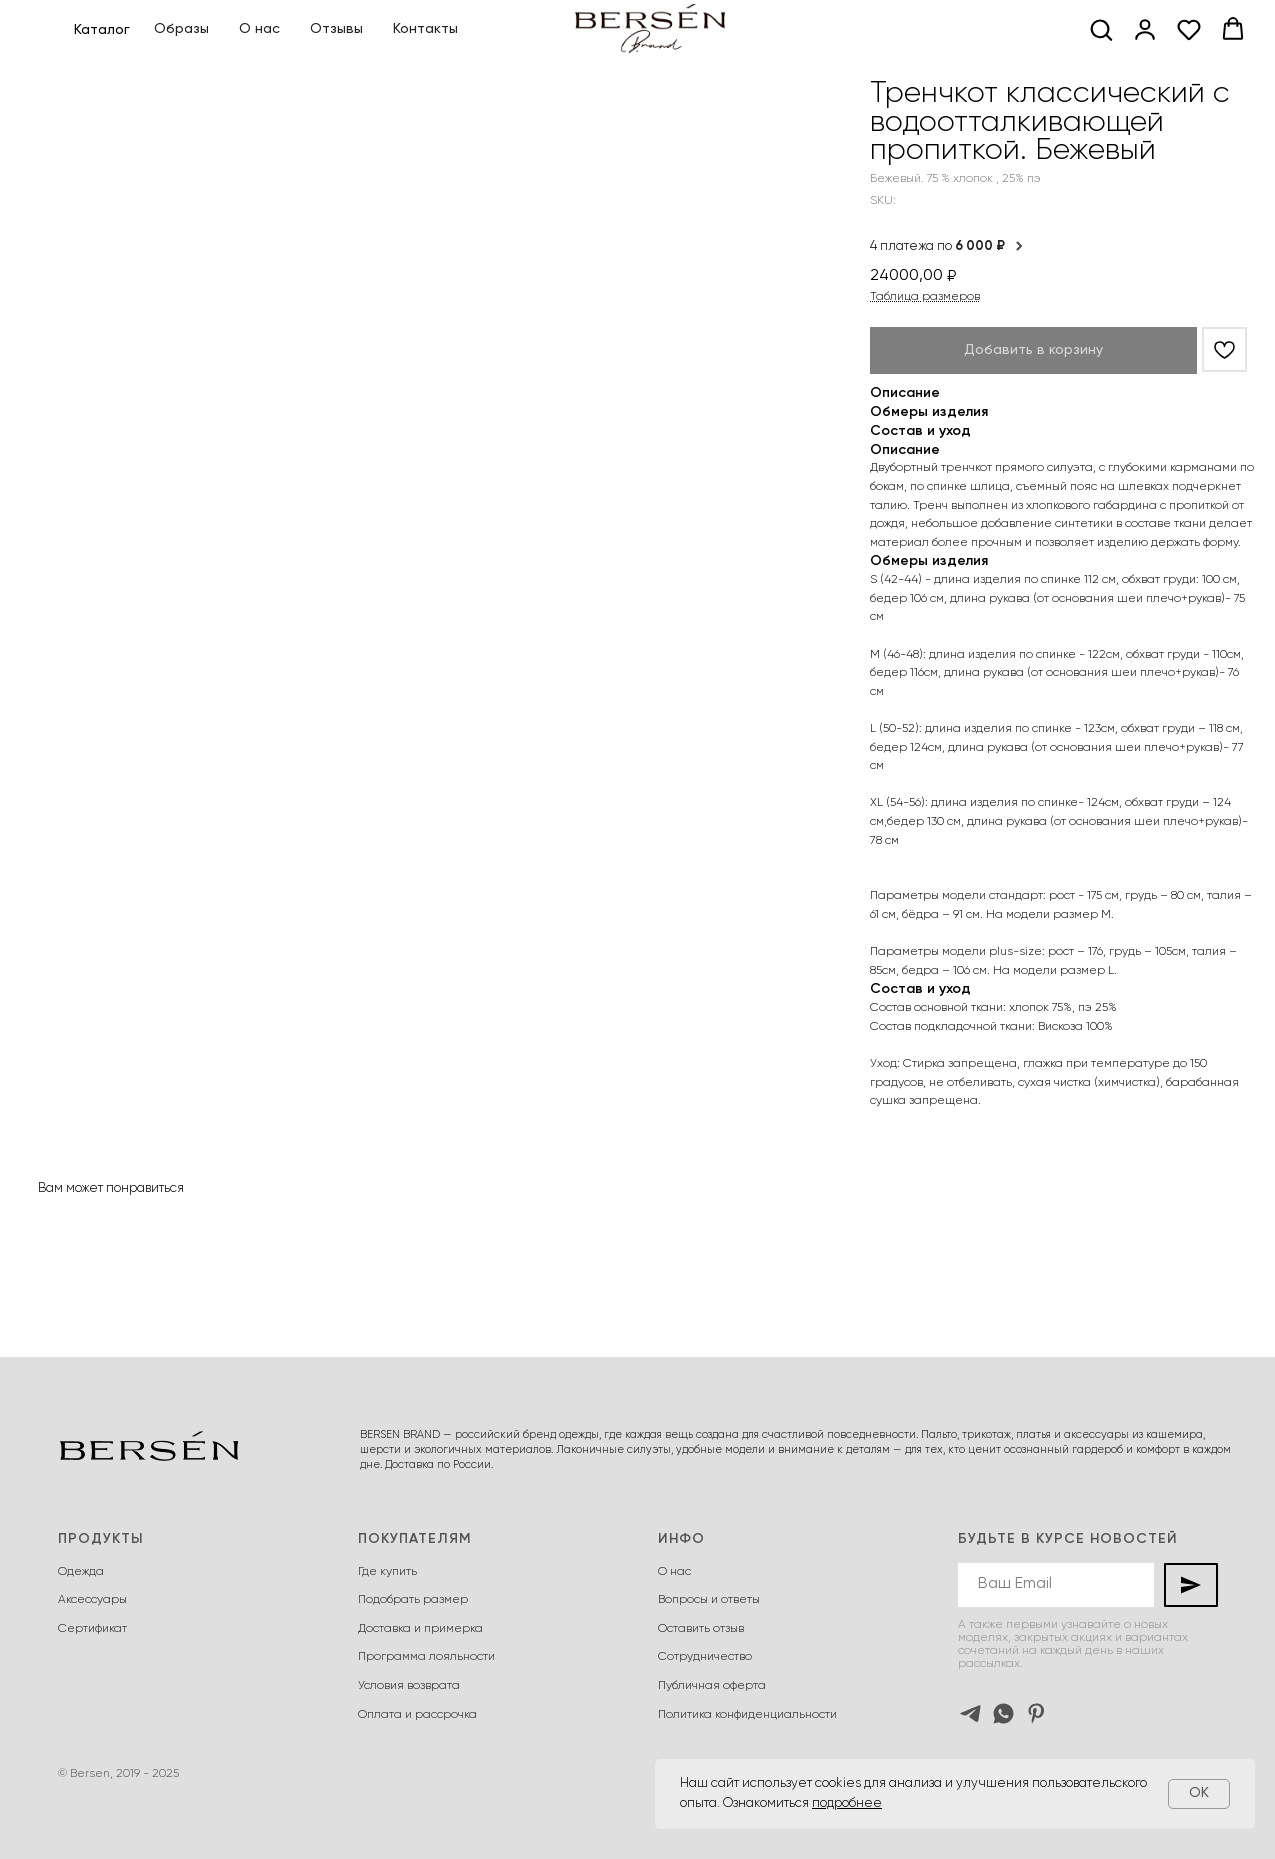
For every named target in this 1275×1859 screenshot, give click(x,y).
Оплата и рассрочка (417, 1715)
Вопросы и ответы (709, 1600)
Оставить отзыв (701, 1629)
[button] (1101, 29)
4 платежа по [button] (947, 246)
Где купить (387, 1572)
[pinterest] (1036, 1713)
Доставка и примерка (420, 1629)
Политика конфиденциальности (747, 1715)
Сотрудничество (705, 1657)
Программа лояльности (426, 1657)
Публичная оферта (712, 1686)
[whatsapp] (1003, 1713)
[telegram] (970, 1713)
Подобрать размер (413, 1600)
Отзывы (336, 29)
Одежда (81, 1572)
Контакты (425, 29)
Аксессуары (92, 1600)
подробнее (847, 1803)
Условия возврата (409, 1686)
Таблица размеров (925, 297)
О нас (259, 29)
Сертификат (92, 1629)
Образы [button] (181, 29)
